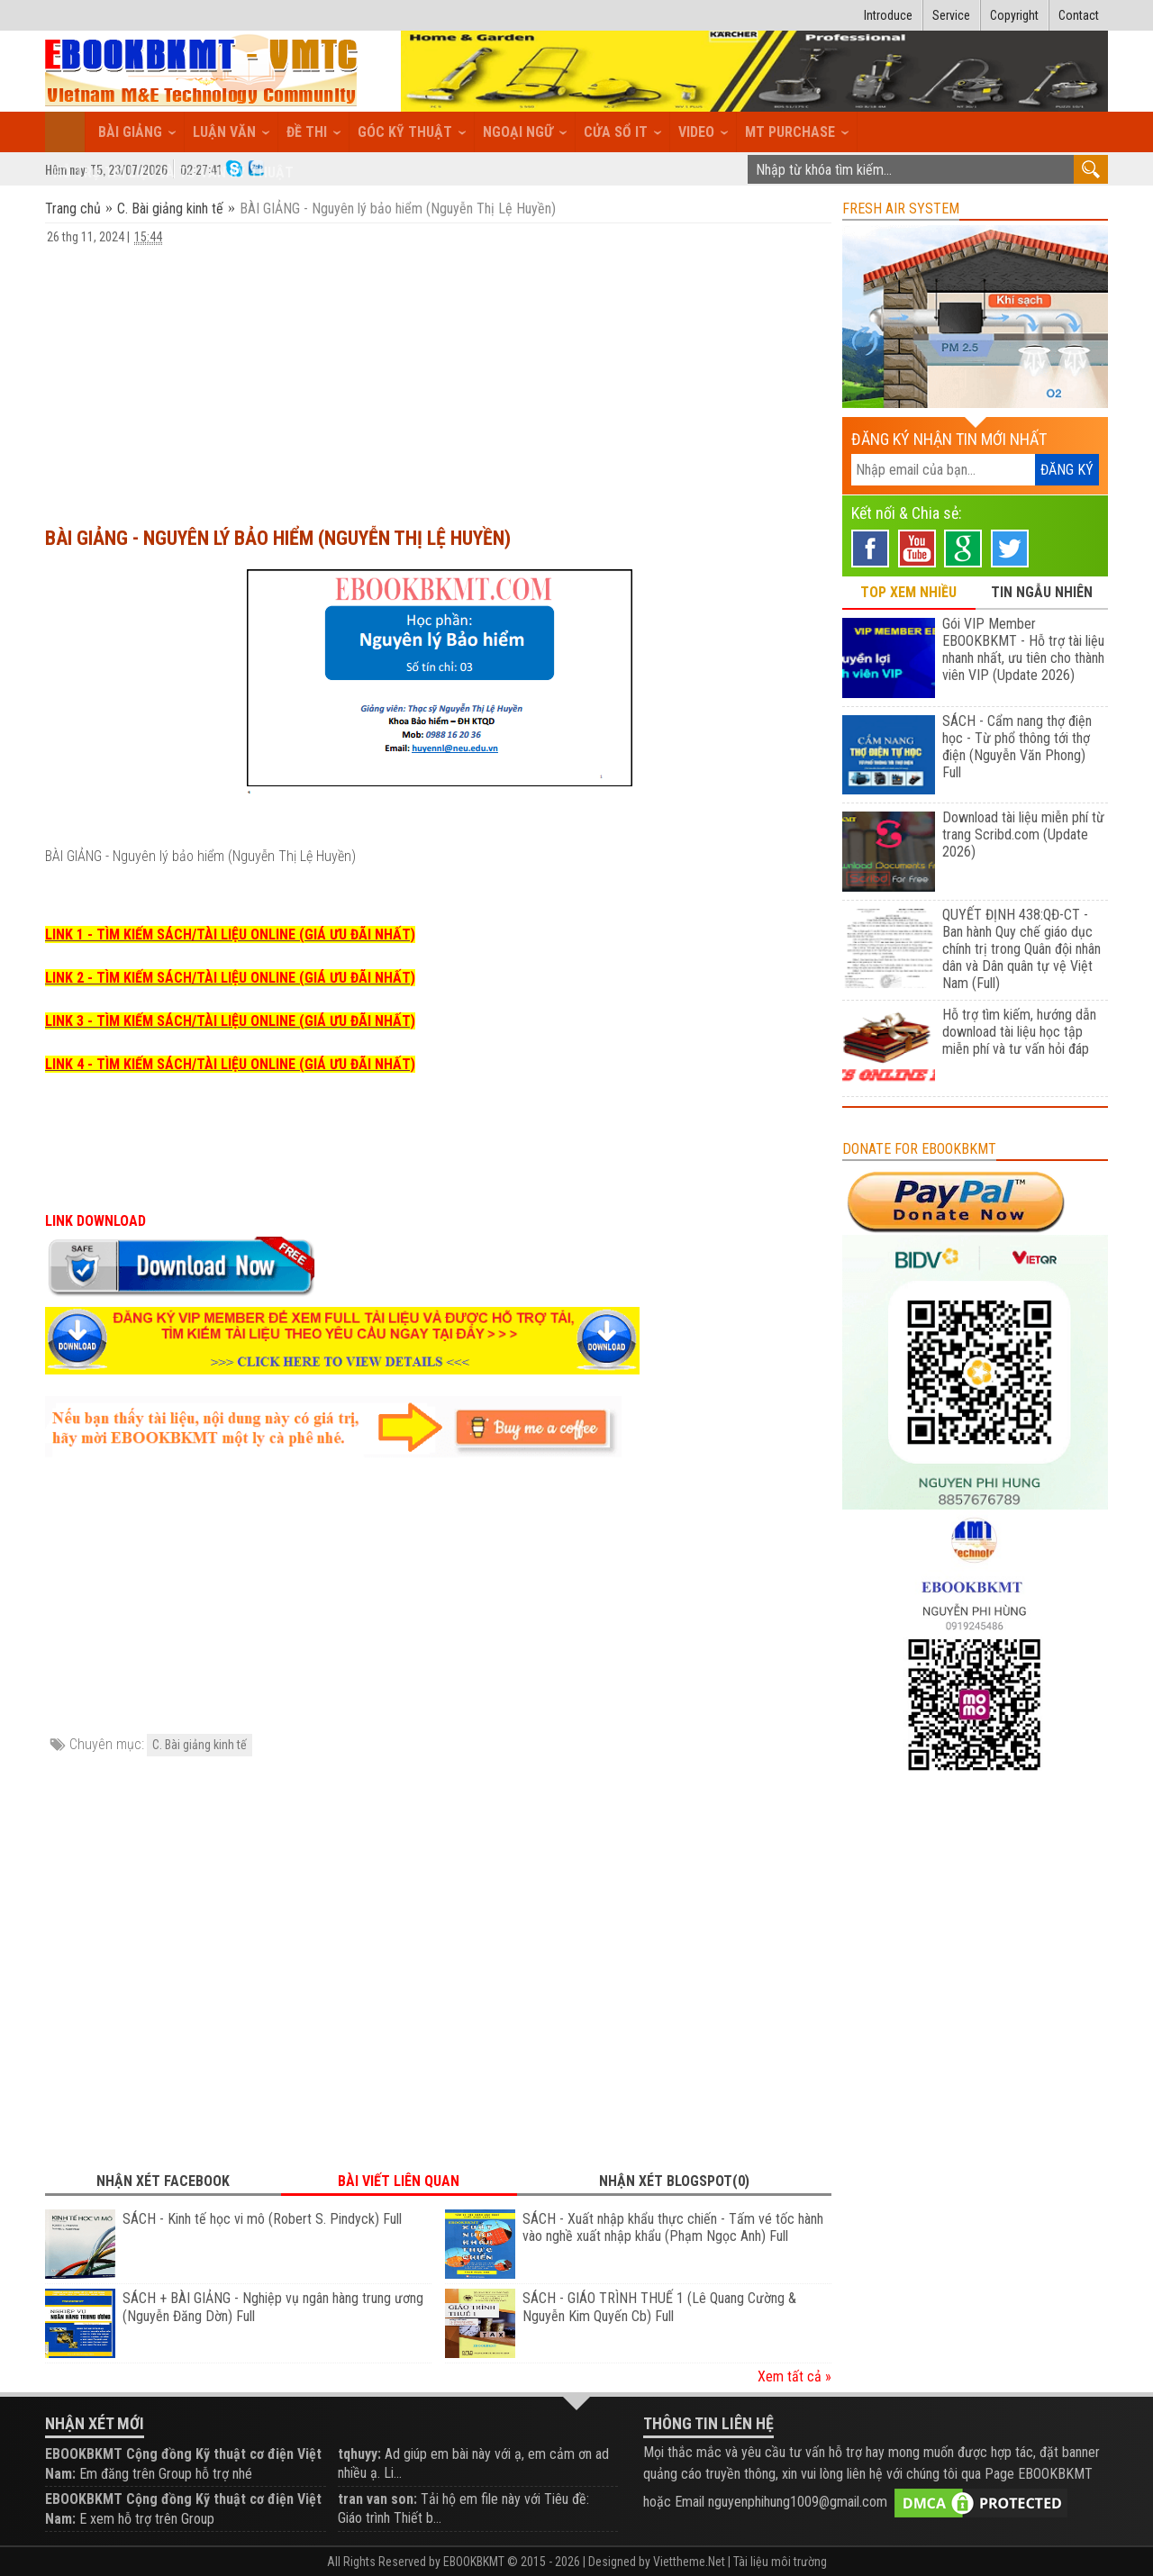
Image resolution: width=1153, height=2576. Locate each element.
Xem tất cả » (794, 2376)
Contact (1078, 15)
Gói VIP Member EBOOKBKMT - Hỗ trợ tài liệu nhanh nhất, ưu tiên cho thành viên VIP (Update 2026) (1023, 649)
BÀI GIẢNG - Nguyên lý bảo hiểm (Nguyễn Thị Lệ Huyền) (278, 538)
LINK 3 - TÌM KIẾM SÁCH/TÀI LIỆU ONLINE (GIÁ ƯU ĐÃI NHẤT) (230, 1020)
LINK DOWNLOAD (95, 1220)
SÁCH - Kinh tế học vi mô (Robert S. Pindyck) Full (262, 2218)
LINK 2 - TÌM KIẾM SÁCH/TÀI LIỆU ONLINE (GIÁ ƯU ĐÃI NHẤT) (230, 977)
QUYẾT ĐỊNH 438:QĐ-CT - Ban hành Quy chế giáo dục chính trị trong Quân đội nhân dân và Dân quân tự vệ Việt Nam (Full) (1021, 949)
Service (951, 15)
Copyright (1014, 15)
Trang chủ (74, 208)
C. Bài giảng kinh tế (170, 208)
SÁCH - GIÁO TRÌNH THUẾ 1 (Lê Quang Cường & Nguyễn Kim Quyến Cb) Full (659, 2307)
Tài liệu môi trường (780, 2561)
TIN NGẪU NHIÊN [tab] (1042, 592)
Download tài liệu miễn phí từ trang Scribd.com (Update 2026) (1023, 834)
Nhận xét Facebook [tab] (163, 2181)
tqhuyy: (359, 2454)
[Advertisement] (438, 377)
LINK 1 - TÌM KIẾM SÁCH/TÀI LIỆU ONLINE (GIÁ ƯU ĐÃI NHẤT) (230, 934)
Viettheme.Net (689, 2561)
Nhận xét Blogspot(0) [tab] (674, 2181)
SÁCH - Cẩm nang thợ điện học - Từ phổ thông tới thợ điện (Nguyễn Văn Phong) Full (1017, 746)
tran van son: (377, 2499)
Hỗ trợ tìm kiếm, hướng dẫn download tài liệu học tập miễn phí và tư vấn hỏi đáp (1019, 1031)
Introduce (888, 15)
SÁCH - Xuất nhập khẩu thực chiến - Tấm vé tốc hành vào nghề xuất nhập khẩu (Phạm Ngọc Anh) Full (672, 2227)
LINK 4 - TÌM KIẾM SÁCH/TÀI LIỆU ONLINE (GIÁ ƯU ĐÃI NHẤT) (230, 1064)
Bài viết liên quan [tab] (398, 2181)
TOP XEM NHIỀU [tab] (908, 592)
